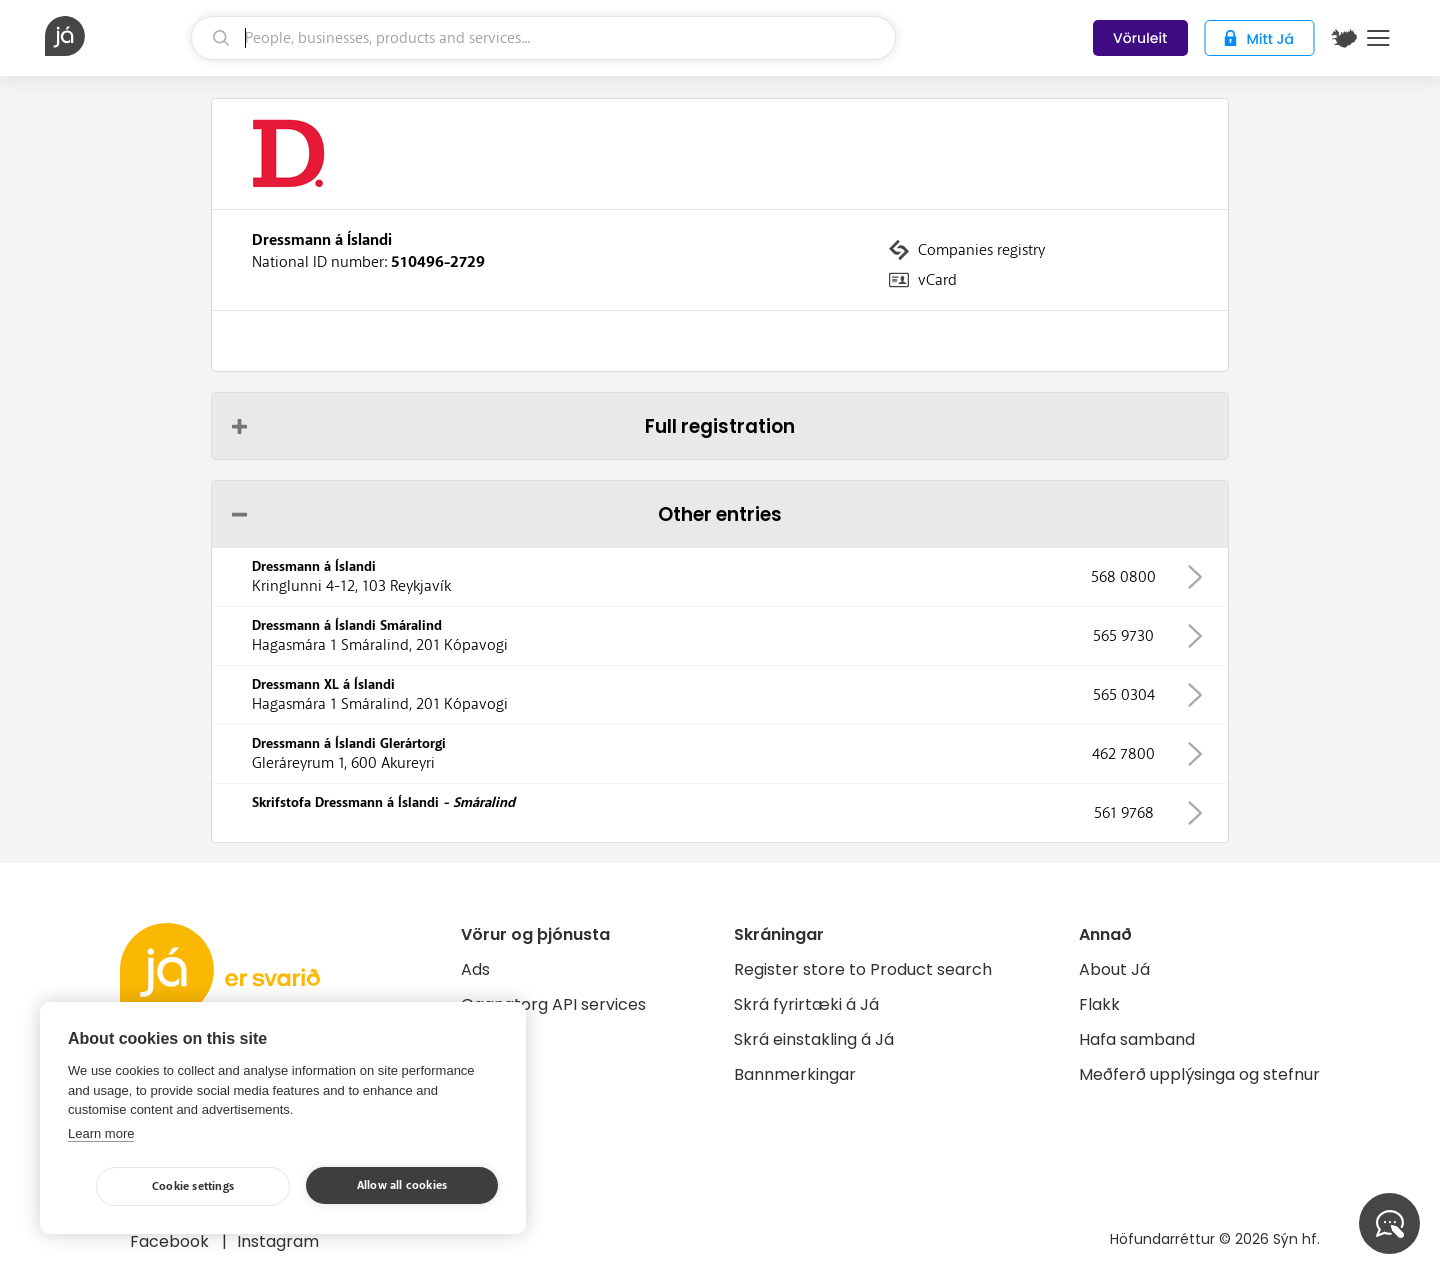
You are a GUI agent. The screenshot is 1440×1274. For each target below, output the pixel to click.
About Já (1114, 969)
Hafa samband (1137, 1039)
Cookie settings (193, 1186)
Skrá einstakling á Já (814, 1039)
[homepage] (115, 36)
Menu (1378, 38)
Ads (475, 969)
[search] (543, 38)
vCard (937, 280)
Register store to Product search (863, 969)
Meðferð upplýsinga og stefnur (1199, 1074)
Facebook (171, 1241)
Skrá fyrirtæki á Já (806, 1004)
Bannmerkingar (795, 1074)
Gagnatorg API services (553, 1004)
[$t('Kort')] (1344, 38)
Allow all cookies (402, 1185)
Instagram (278, 1241)
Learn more (101, 1133)
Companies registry (981, 250)
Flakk (1099, 1004)
